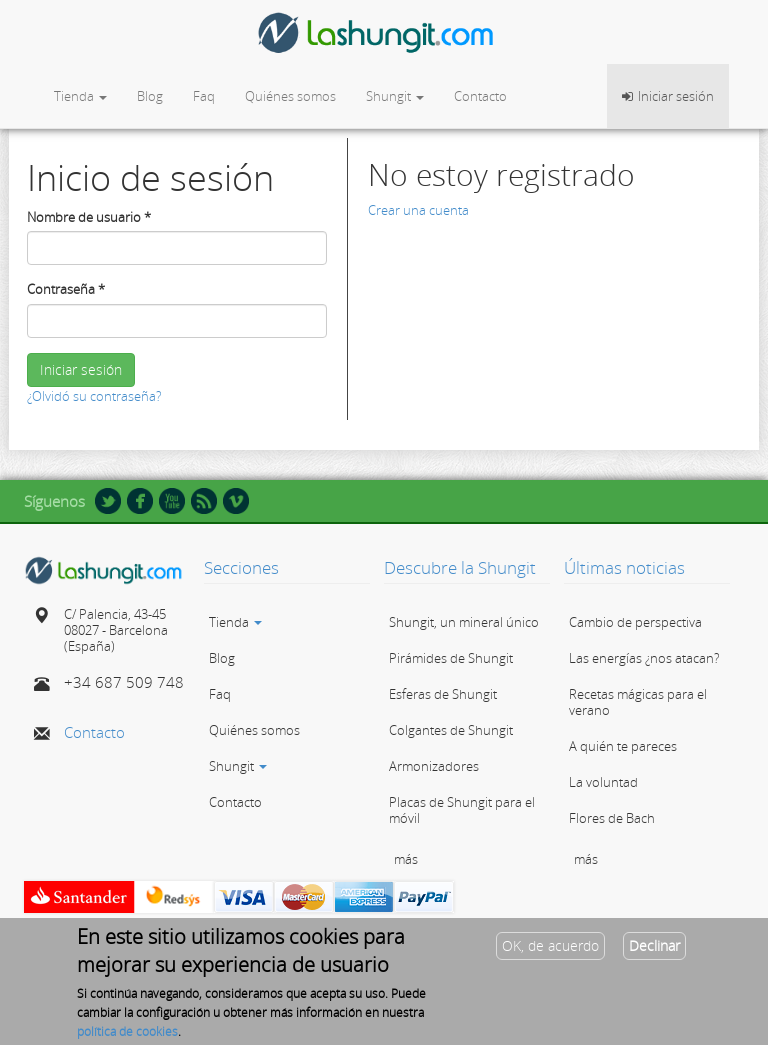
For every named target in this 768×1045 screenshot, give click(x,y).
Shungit (395, 96)
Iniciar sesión (81, 369)
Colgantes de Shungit (451, 730)
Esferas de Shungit (443, 694)
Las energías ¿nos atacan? (644, 658)
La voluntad (603, 782)
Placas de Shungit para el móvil (462, 810)
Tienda (80, 96)
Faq (204, 96)
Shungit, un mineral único (464, 622)
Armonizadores (434, 766)
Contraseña (66, 289)
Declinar (654, 954)
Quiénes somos (290, 96)
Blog (150, 96)
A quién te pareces (623, 746)
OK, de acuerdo (550, 954)
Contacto (480, 96)
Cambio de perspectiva (635, 622)
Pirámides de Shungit (451, 658)
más (406, 859)
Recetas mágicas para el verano (638, 702)
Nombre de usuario (89, 217)
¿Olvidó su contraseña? (94, 396)
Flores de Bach (612, 818)
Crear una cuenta (418, 210)
